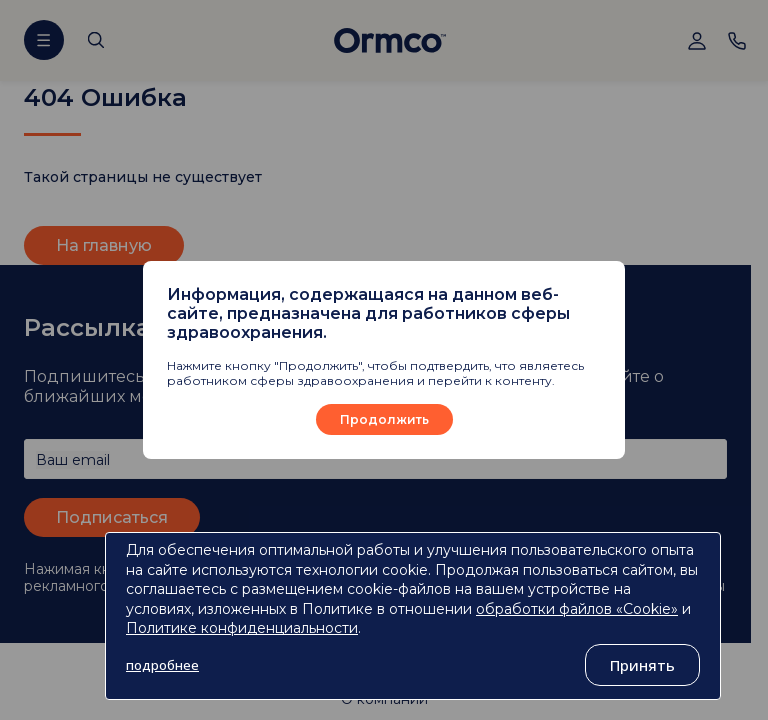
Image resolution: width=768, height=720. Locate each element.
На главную (104, 245)
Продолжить (384, 419)
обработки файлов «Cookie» (577, 609)
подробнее (162, 665)
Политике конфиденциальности (242, 628)
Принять (642, 665)
